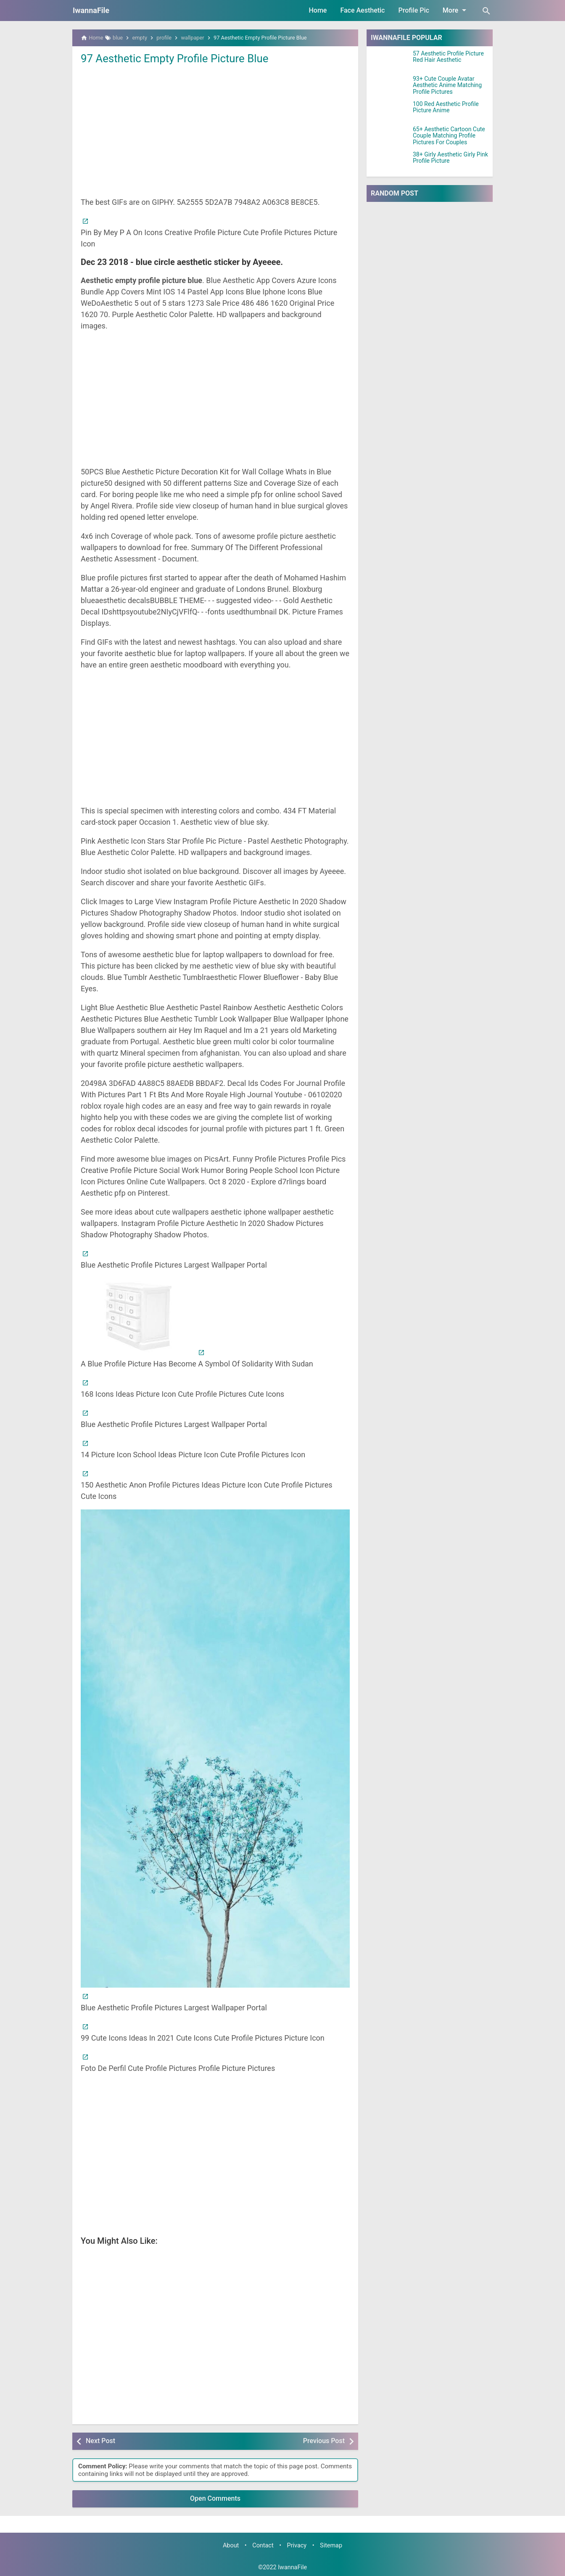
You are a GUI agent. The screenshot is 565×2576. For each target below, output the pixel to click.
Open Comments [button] (215, 2498)
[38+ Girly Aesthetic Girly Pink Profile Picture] (390, 161)
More (456, 10)
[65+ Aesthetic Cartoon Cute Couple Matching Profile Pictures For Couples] (390, 136)
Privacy (297, 2545)
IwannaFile (91, 10)
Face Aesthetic (362, 10)
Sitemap (331, 2545)
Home (318, 10)
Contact (262, 2545)
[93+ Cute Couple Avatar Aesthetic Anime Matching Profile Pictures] (390, 86)
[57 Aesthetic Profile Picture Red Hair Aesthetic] (390, 60)
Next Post (100, 2441)
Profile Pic (413, 10)
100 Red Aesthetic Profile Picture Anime (446, 107)
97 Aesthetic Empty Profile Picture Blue (175, 58)
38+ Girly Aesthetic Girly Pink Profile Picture (450, 157)
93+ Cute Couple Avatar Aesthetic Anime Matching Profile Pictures (447, 85)
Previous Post (324, 2441)
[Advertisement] (215, 130)
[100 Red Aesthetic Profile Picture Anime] (390, 111)
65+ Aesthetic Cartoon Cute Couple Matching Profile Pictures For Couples (449, 136)
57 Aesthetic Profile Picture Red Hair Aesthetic (448, 56)
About (231, 2545)
